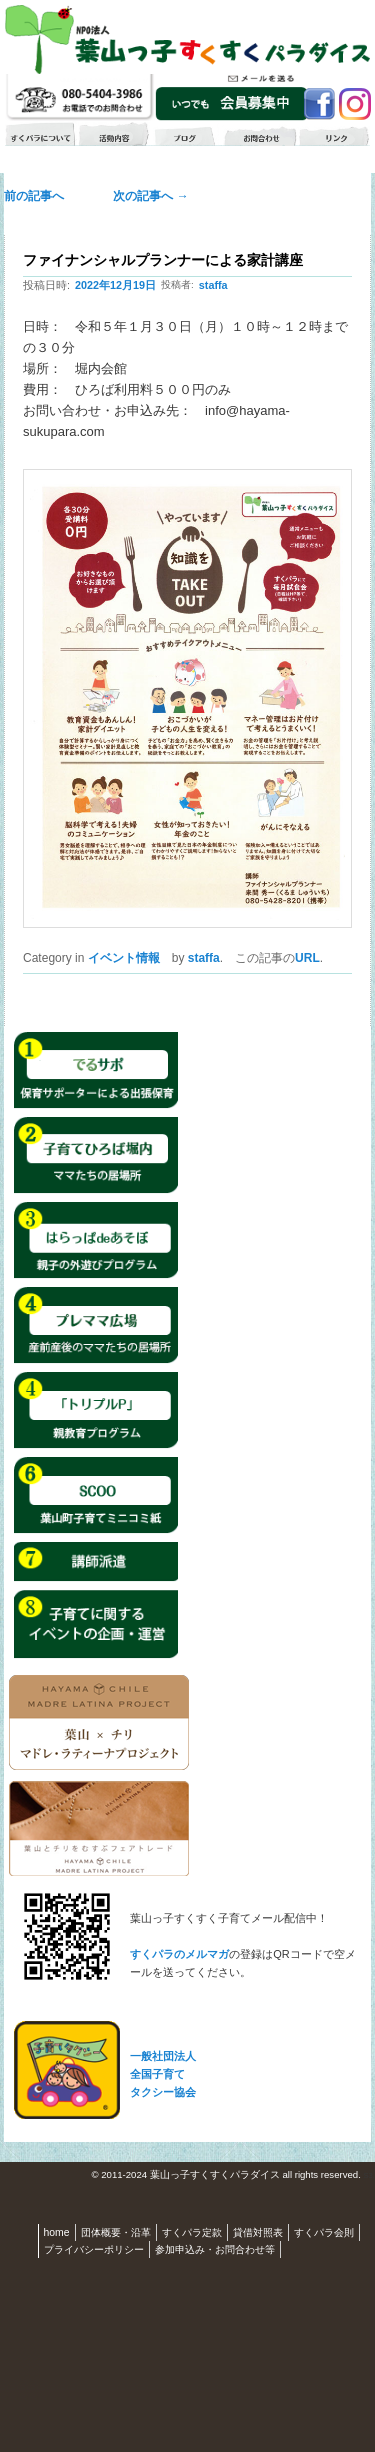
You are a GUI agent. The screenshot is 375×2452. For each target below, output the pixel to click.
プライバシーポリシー (94, 2249)
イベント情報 (124, 958)
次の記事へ (144, 196)
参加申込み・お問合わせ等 (215, 2249)
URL (307, 958)
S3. (369, 2175)
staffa (213, 285)
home (57, 2232)
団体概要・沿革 (116, 2232)
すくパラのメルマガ (179, 1954)
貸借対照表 (258, 2232)
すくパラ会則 (324, 2232)
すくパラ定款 (192, 2232)
